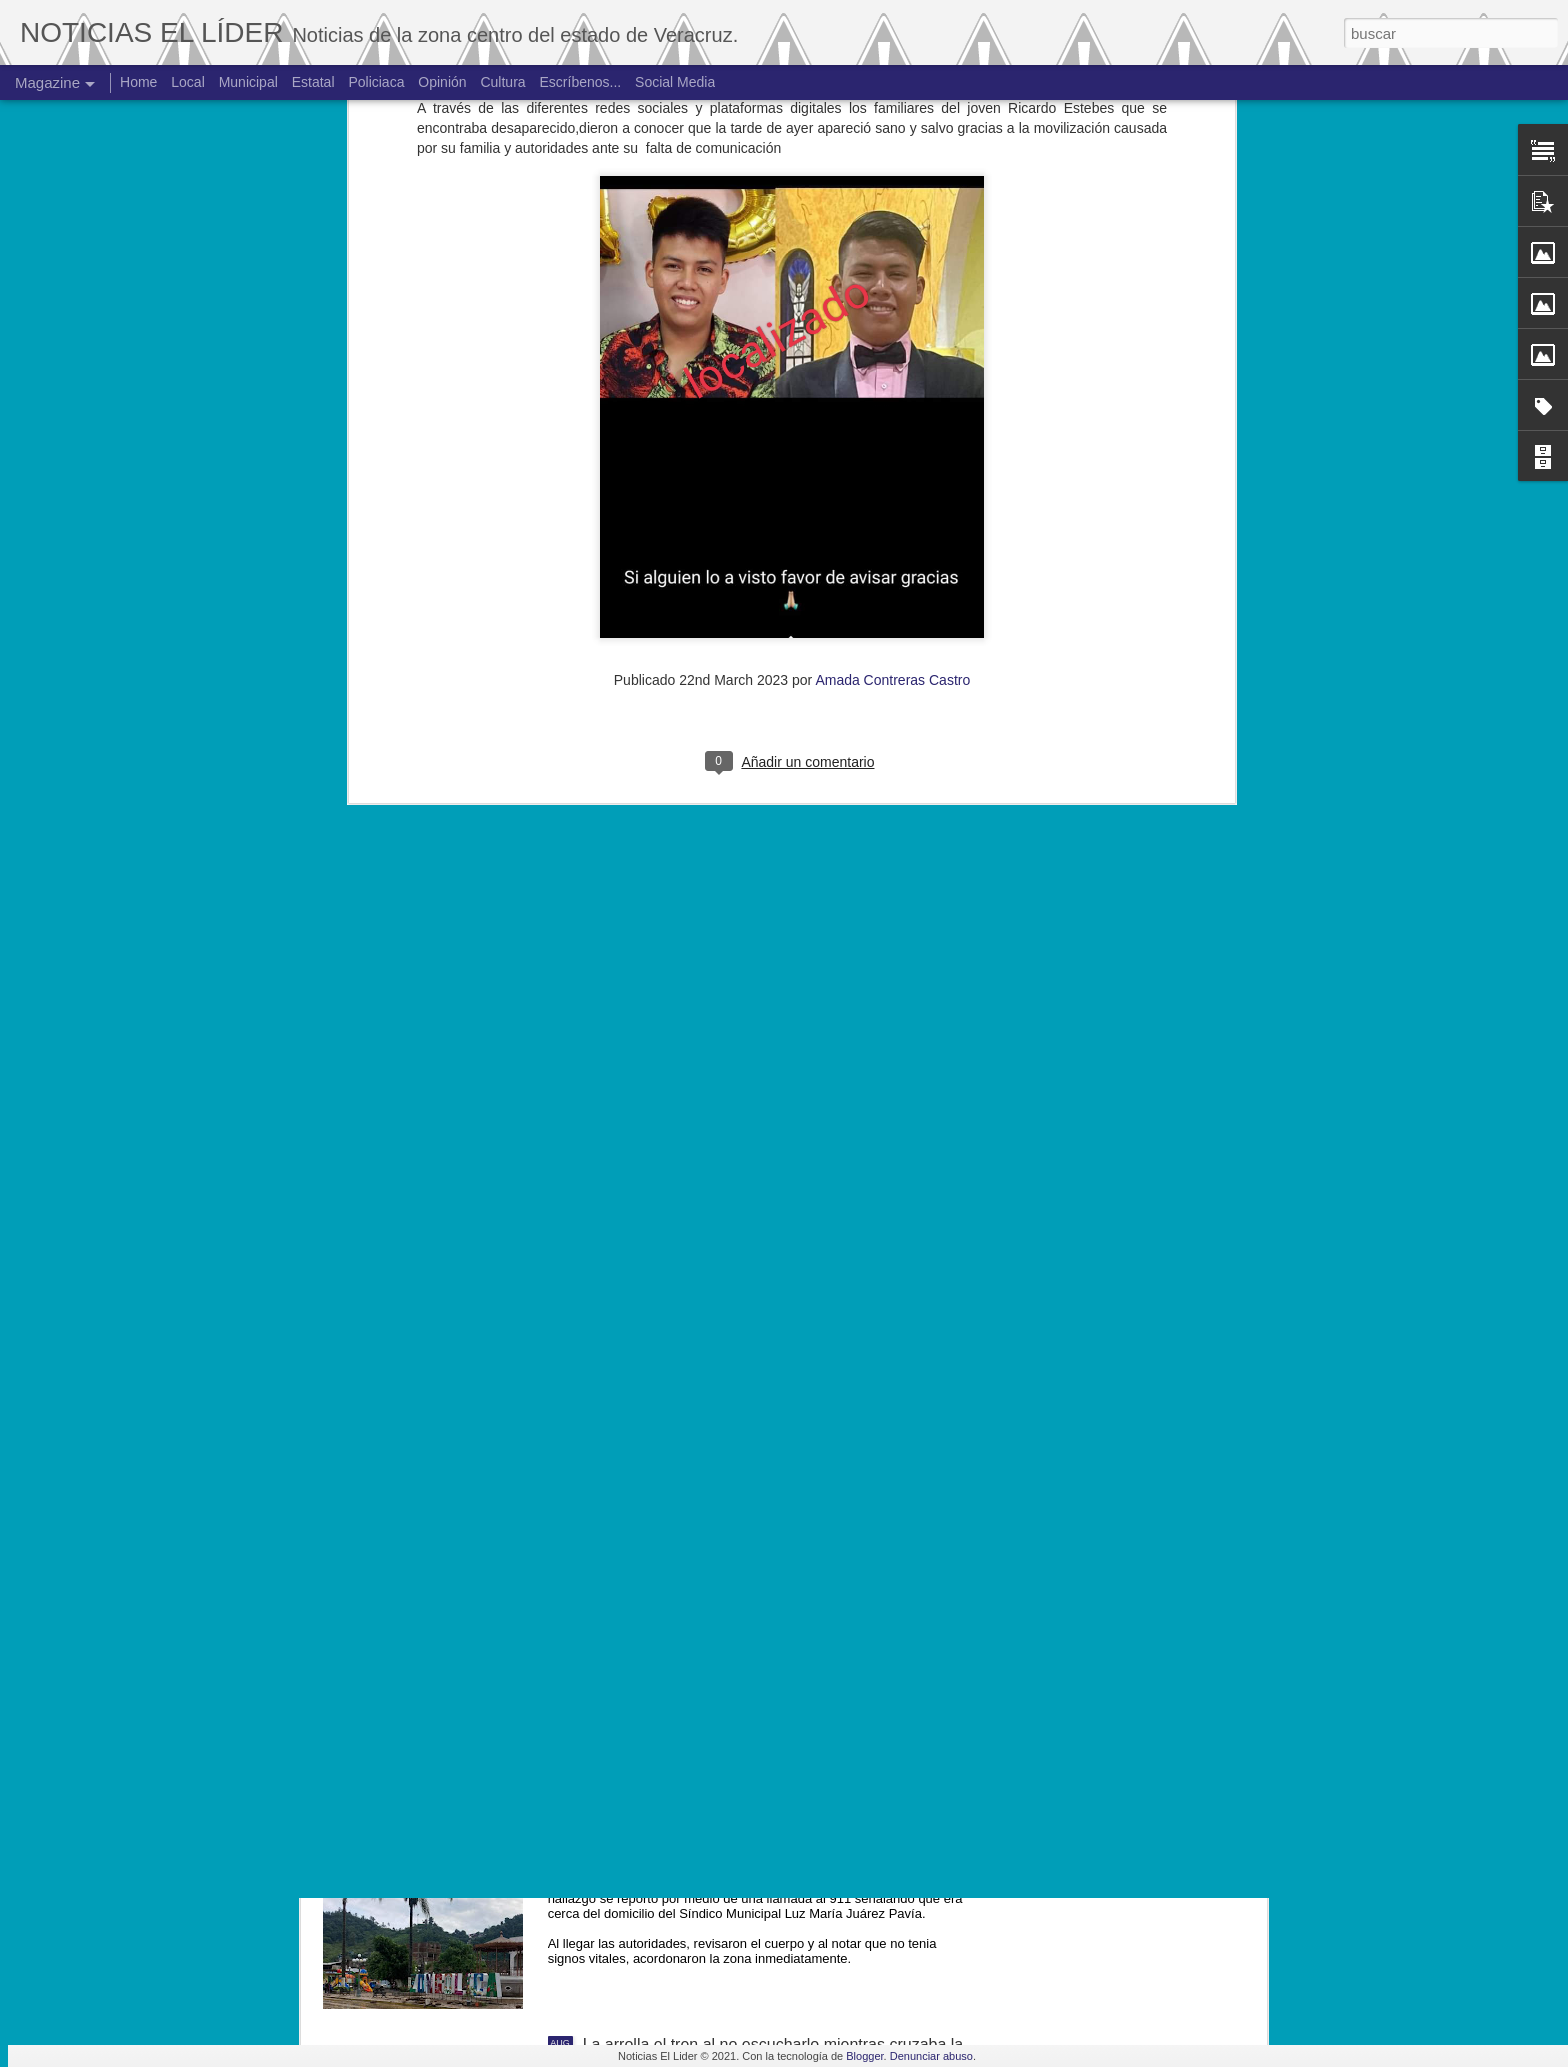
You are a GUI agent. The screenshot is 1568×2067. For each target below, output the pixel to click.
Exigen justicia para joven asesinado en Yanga (748, 1590)
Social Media (675, 82)
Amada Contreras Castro (892, 287)
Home (138, 82)
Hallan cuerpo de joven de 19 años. (709, 1817)
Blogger (864, 2056)
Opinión (442, 82)
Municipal (248, 82)
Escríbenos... (581, 82)
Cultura (502, 82)
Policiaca (376, 82)
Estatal (313, 82)
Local (187, 82)
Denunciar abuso (931, 2056)
